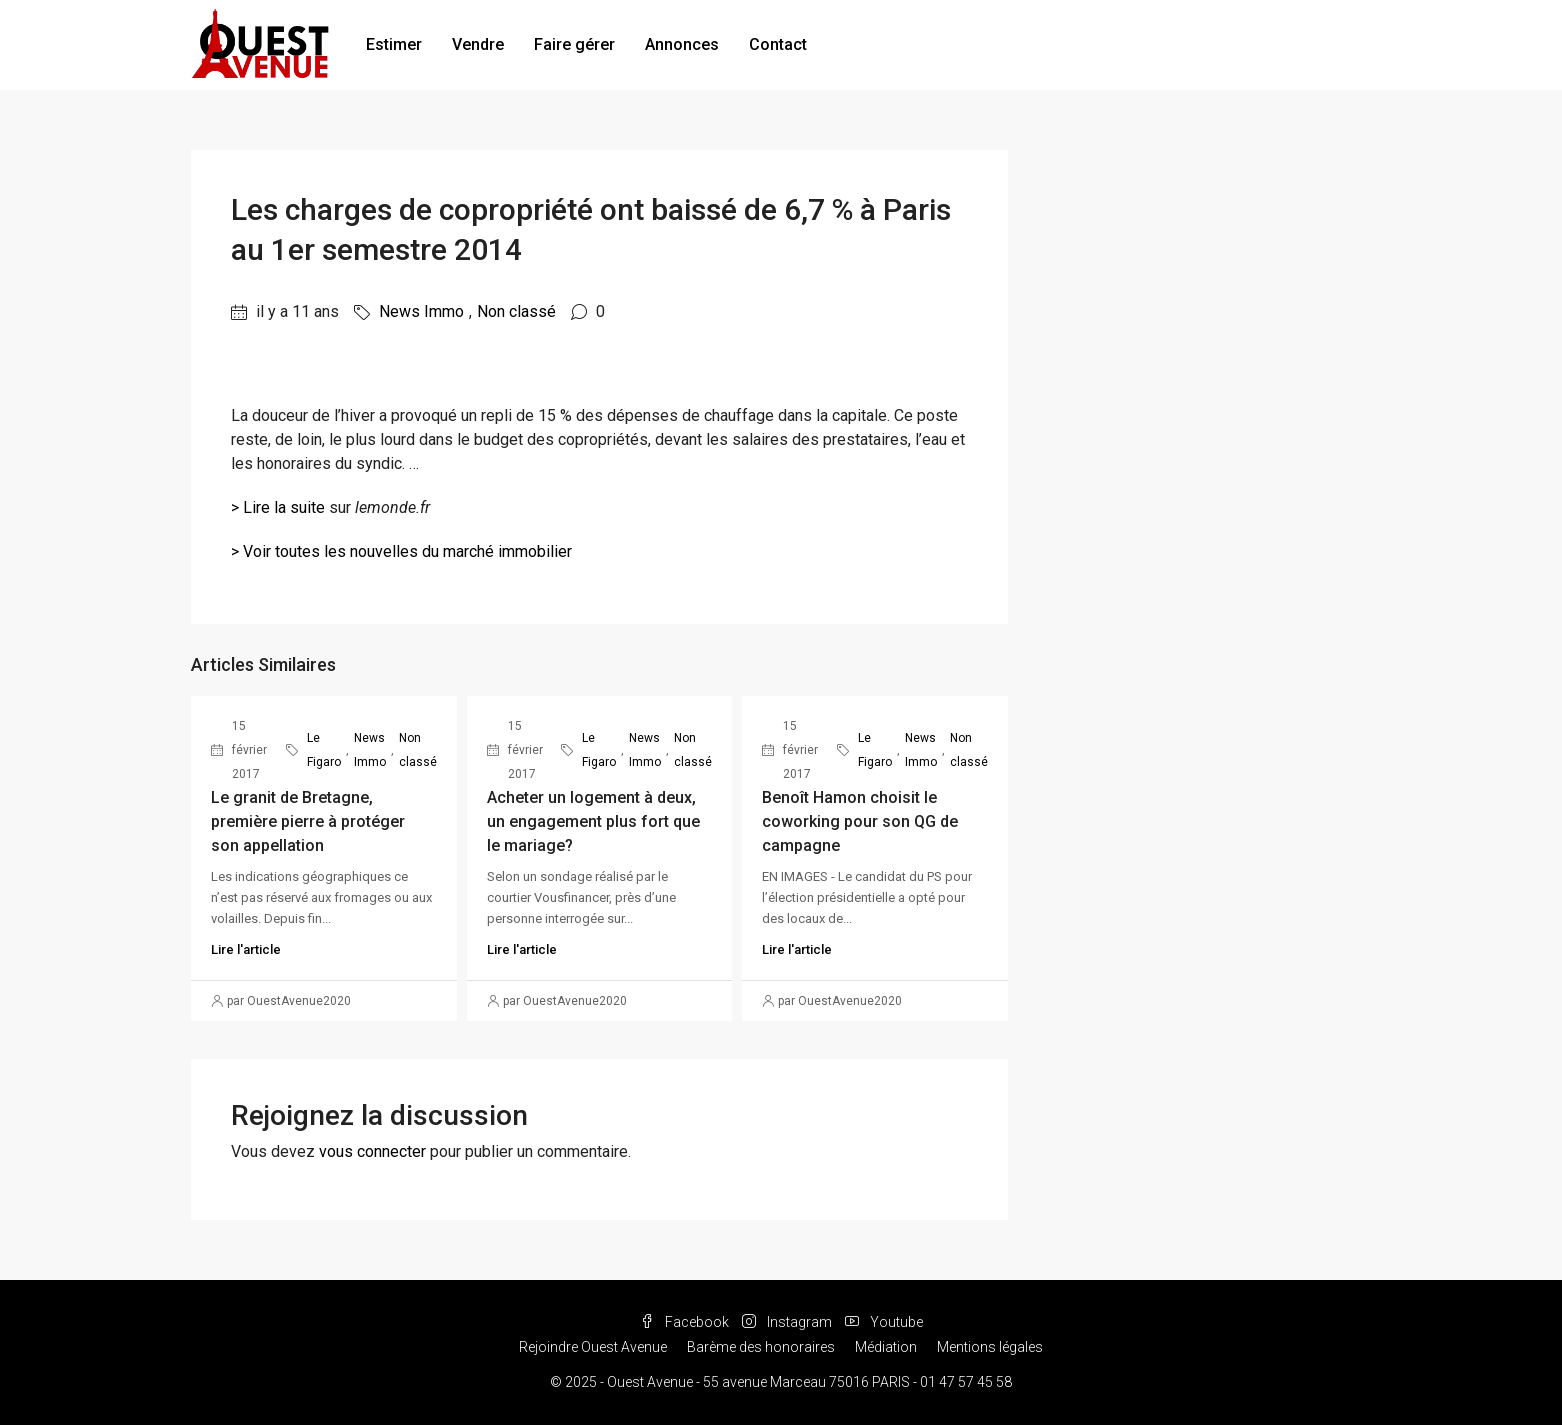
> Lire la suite (278, 507)
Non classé (516, 311)
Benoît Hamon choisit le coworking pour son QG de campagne (860, 821)
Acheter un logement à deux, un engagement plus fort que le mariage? (593, 821)
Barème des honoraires (761, 1347)
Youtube (884, 1322)
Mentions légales (990, 1347)
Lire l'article (246, 949)
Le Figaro (324, 750)
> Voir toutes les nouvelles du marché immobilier (401, 551)
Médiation (886, 1347)
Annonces (682, 44)
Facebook (686, 1322)
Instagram (788, 1322)
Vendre (478, 44)
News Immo (421, 311)
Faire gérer (574, 44)
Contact (778, 44)
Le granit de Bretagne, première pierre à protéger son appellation (308, 821)
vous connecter (372, 1151)
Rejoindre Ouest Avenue (593, 1347)
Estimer (394, 44)
